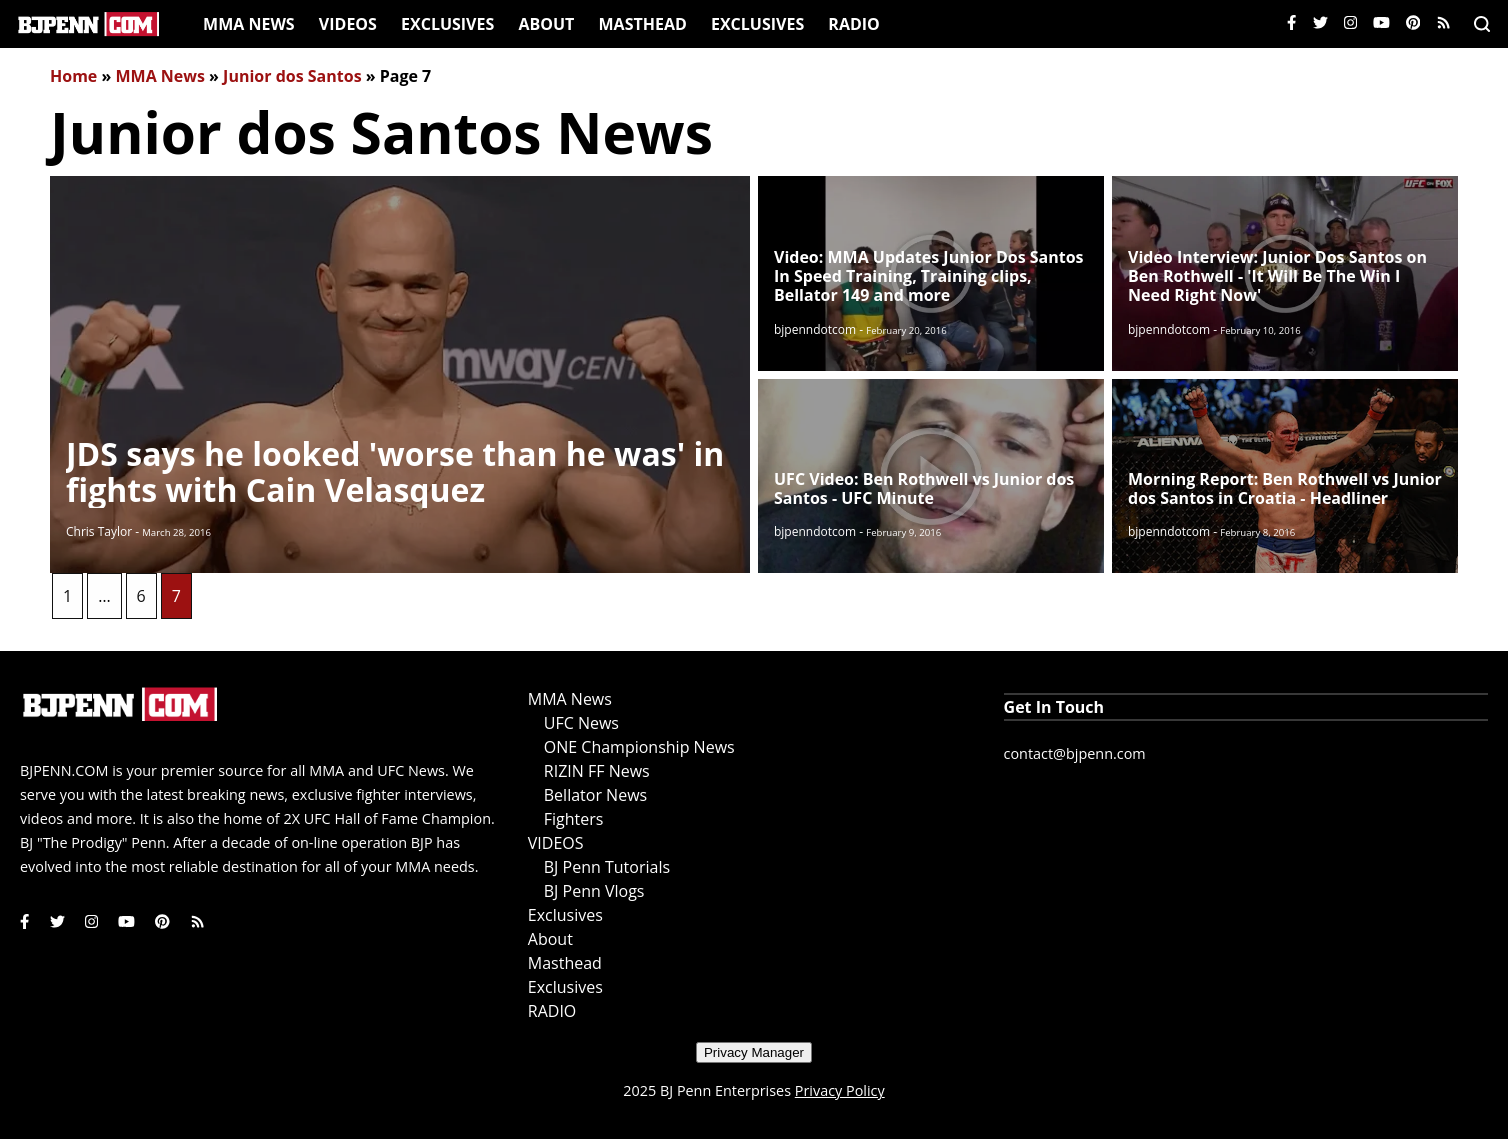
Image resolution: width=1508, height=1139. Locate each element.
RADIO (853, 24)
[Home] (88, 24)
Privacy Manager (754, 1052)
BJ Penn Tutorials (607, 867)
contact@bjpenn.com (1075, 753)
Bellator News (595, 795)
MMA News (249, 24)
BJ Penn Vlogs (594, 891)
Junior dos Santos (292, 76)
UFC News (581, 723)
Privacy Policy (840, 1090)
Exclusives (447, 24)
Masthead (643, 24)
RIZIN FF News (597, 771)
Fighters (574, 819)
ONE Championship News (639, 747)
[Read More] (400, 374)
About (546, 24)
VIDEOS (348, 24)
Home (73, 76)
